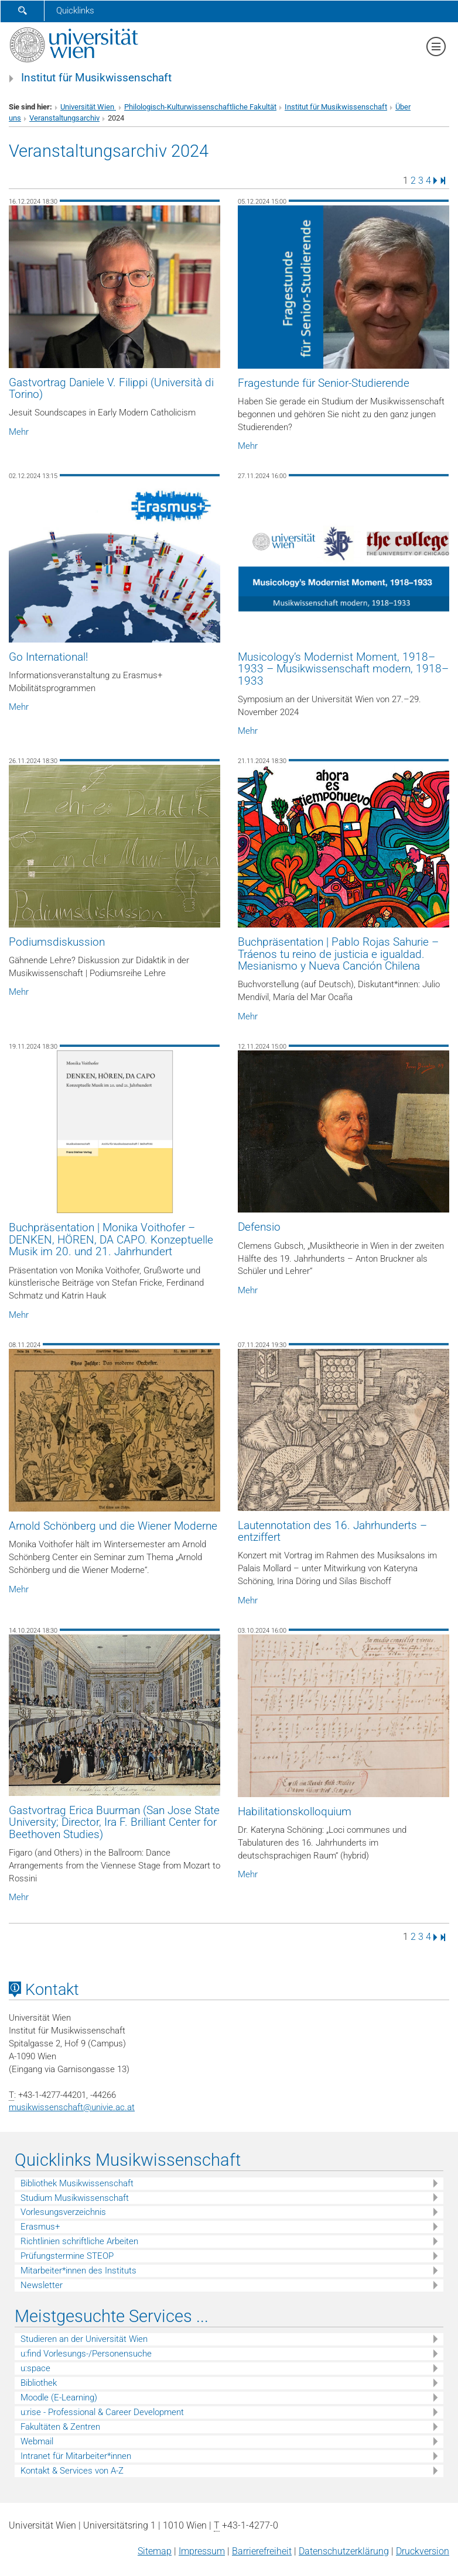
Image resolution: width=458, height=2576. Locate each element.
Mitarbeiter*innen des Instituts (78, 2270)
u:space (35, 2368)
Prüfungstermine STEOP (67, 2256)
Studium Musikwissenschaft (74, 2198)
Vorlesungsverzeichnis (63, 2212)
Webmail (36, 2441)
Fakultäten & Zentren (60, 2427)
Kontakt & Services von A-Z (72, 2470)
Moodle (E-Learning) (58, 2397)
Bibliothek (38, 2383)
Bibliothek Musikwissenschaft (77, 2183)
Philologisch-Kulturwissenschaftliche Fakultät (200, 106)
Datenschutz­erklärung (344, 2551)
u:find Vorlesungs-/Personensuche (86, 2353)
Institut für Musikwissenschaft (96, 77)
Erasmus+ (40, 2226)
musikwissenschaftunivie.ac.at (72, 2107)
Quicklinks (75, 10)
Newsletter (41, 2285)
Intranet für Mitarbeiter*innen (75, 2456)
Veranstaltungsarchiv (64, 118)
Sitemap (155, 2551)
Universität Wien (88, 106)
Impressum (202, 2551)
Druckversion (422, 2551)
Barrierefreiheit (262, 2551)
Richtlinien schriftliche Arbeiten (79, 2241)
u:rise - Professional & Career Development (102, 2412)
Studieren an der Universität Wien (84, 2339)
